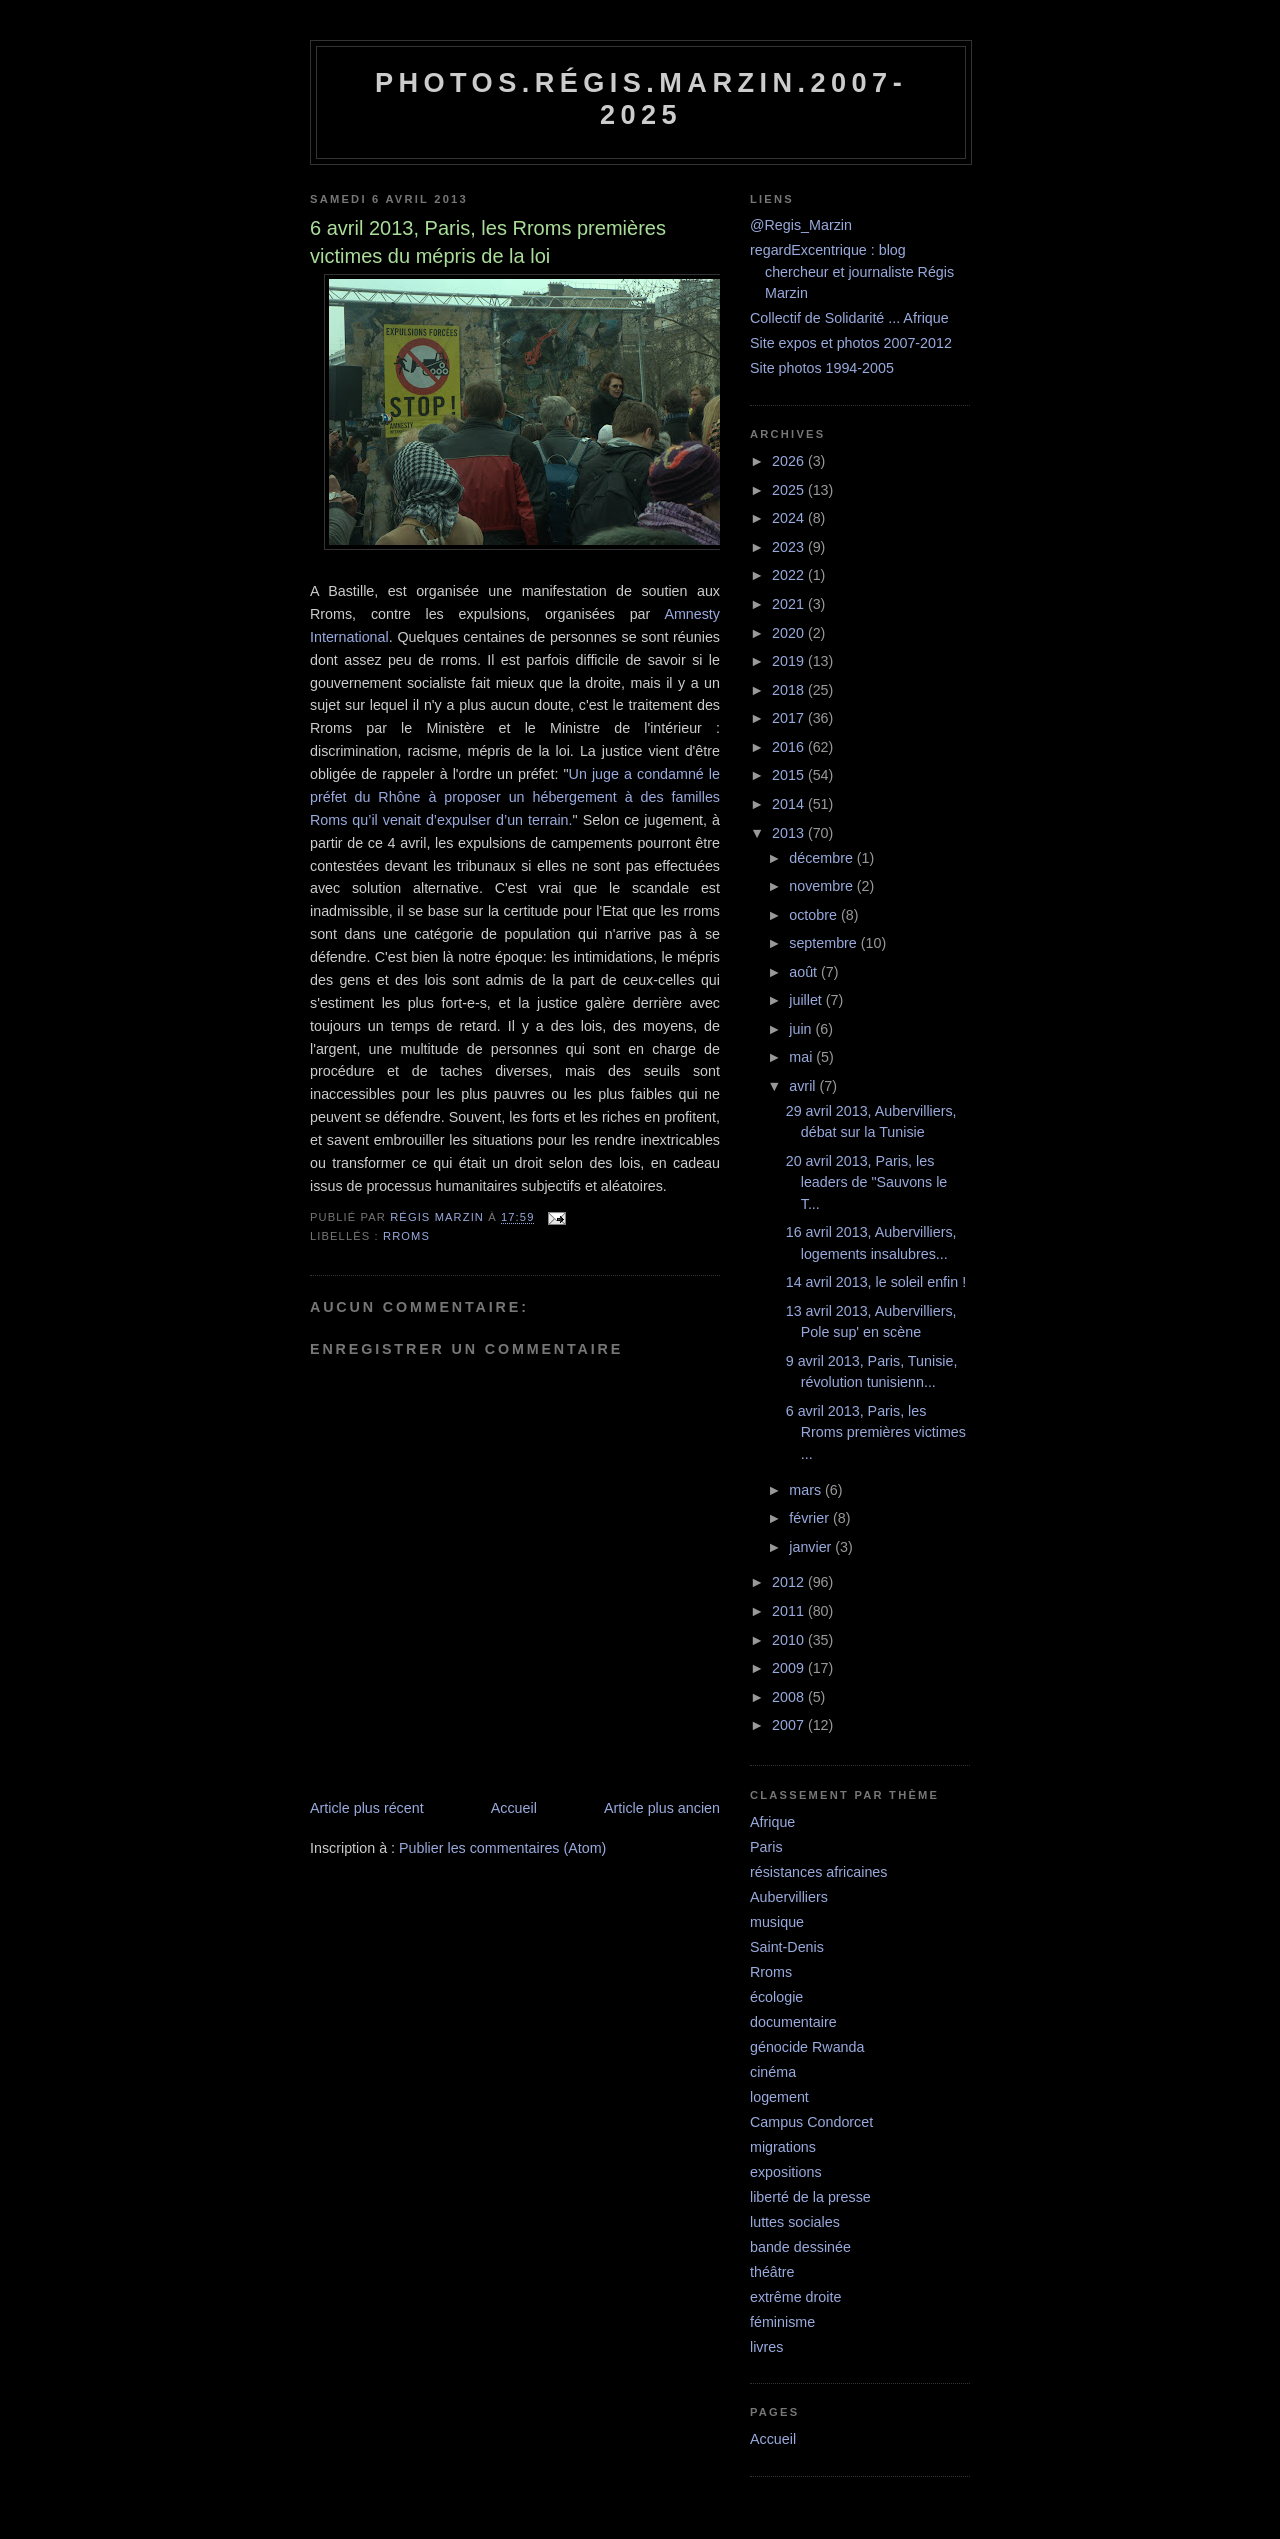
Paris (766, 1847)
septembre (825, 943)
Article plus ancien (662, 1808)
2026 (790, 461)
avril (804, 1086)
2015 (790, 775)
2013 (790, 833)
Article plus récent (367, 1808)
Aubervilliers (789, 1897)
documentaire (793, 2022)
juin (802, 1029)
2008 (790, 1697)
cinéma (773, 2072)
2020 (790, 633)
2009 (790, 1668)
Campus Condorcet (811, 2122)
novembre (823, 886)
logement (779, 2097)
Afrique (772, 1822)
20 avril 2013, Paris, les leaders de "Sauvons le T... (867, 1182)
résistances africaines (818, 1872)
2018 (790, 690)
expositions (786, 2172)
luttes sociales (795, 2222)
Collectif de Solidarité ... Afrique (849, 318)
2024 (790, 518)
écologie (776, 1997)
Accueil (514, 1808)
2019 (790, 661)
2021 (790, 604)
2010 (790, 1640)
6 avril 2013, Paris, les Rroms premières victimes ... (876, 1432)
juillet (807, 1000)
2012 (790, 1582)
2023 (790, 547)
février (811, 1518)
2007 (790, 1725)
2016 (790, 747)
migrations (783, 2147)
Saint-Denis (787, 1947)
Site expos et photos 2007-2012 (851, 343)
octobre (815, 915)
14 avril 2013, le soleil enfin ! (876, 1282)
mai (802, 1057)
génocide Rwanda (807, 2047)
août (805, 972)
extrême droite (795, 2297)
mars (807, 1490)
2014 (790, 804)
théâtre (772, 2272)
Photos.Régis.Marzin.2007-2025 (641, 98)
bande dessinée (800, 2247)
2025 (790, 490)
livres (766, 2347)
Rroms (406, 1236)
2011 (790, 1611)
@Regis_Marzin (801, 225)
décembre (823, 858)
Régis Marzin (439, 1218)
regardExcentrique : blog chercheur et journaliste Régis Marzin (852, 271)
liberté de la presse (810, 2197)
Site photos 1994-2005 (822, 368)
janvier (812, 1547)
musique (777, 1922)
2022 (790, 575)
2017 (790, 718)
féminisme (782, 2322)
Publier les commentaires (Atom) (502, 1848)
